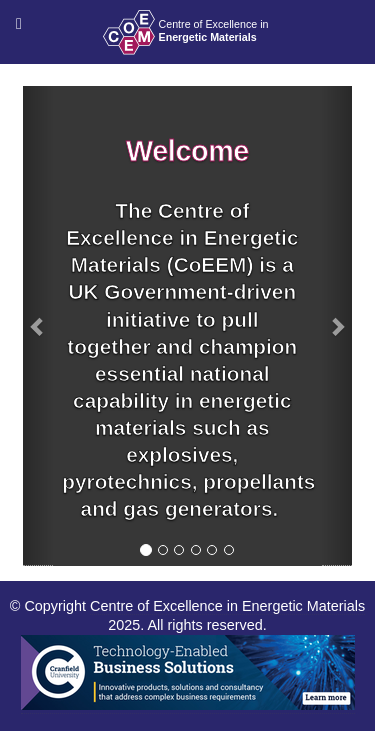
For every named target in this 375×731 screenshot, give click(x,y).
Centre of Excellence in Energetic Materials (227, 606)
